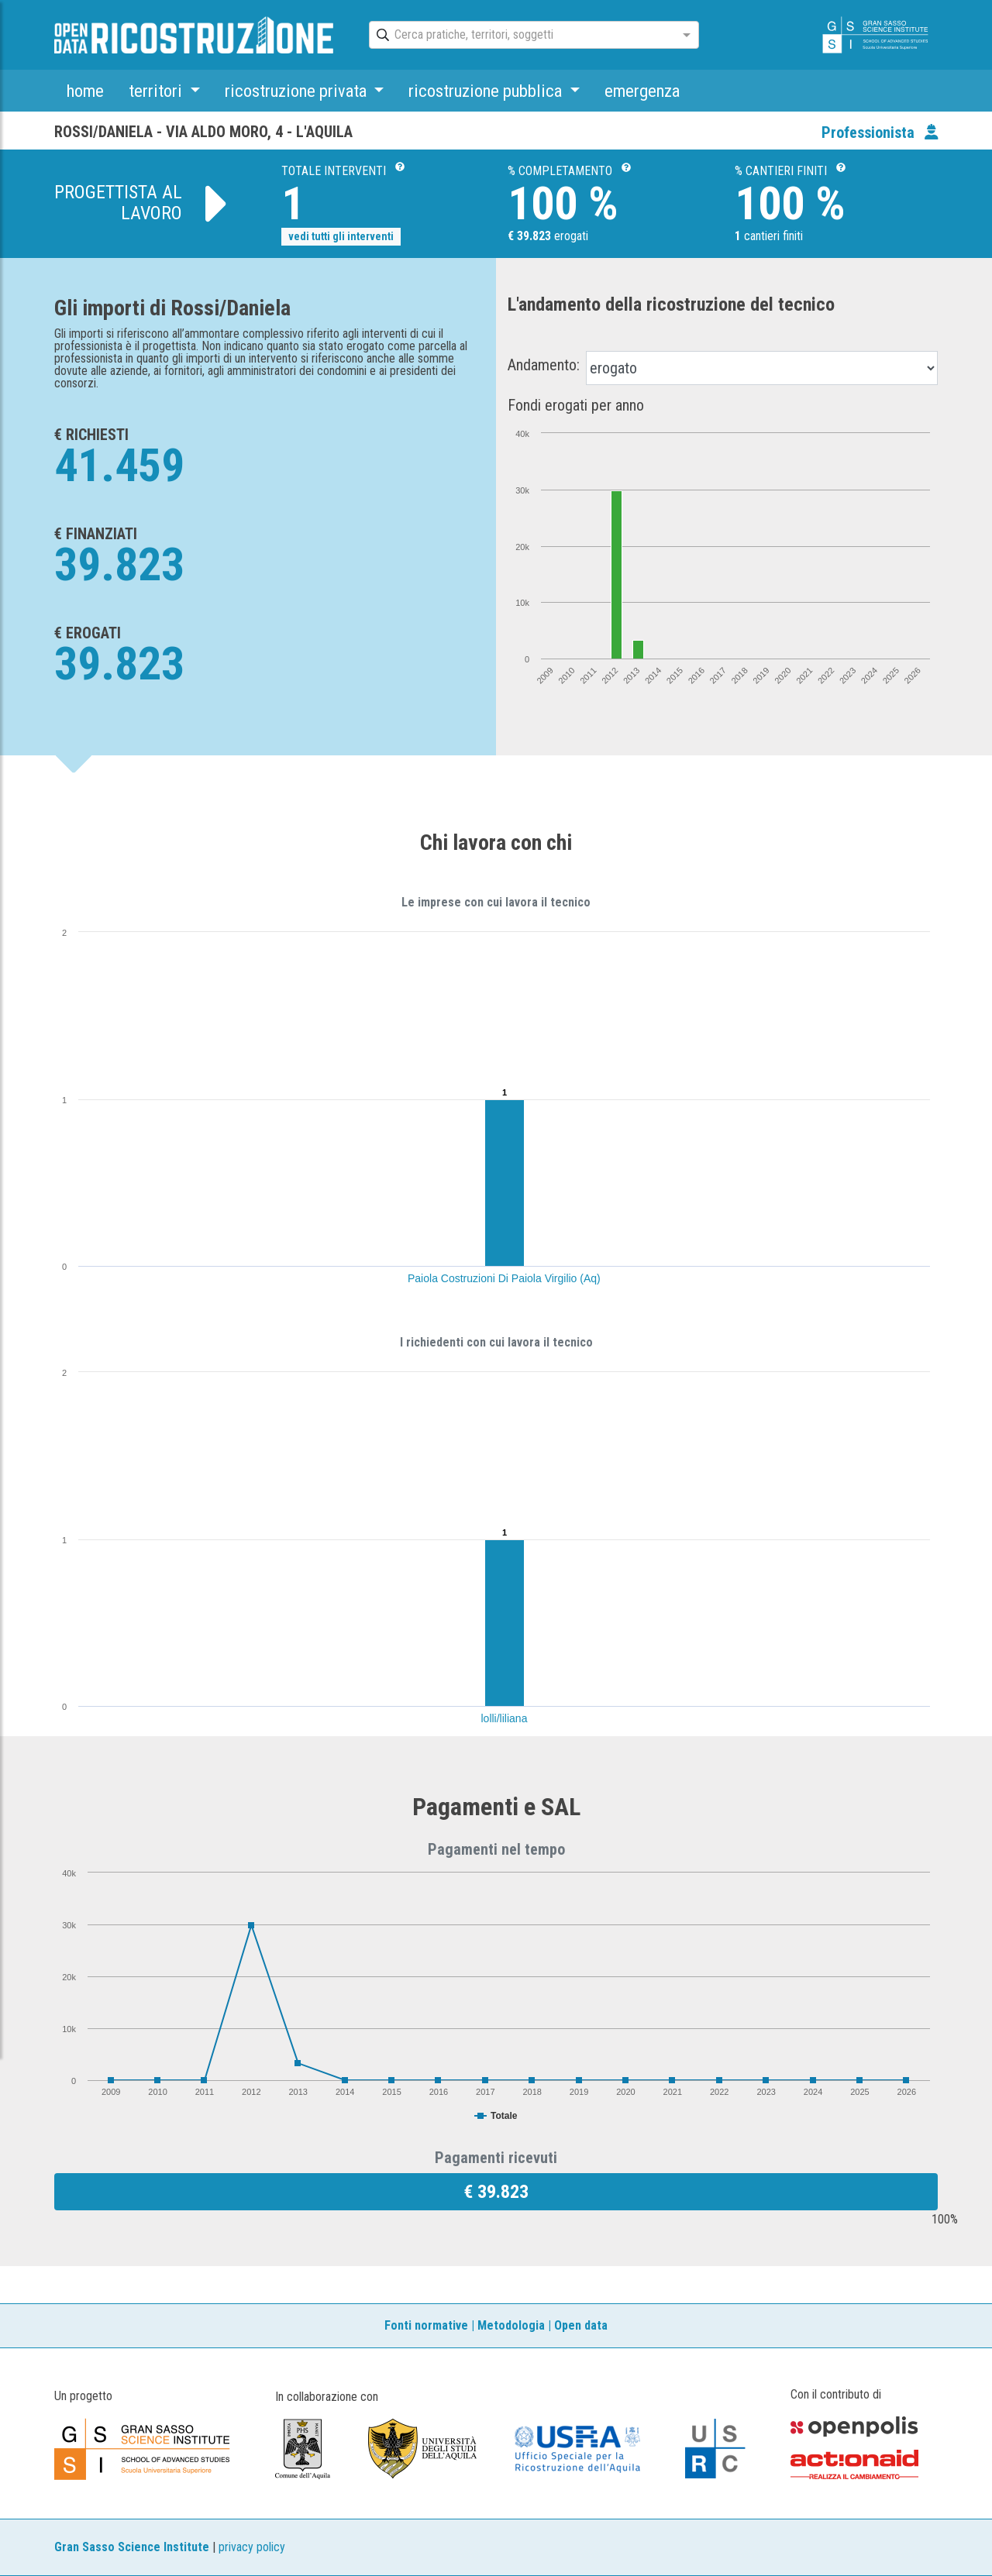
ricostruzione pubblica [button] (487, 91)
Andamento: (544, 365)
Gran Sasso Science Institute (131, 2547)
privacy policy (252, 2547)
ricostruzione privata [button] (297, 91)
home (85, 91)
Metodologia (511, 2325)
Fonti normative (426, 2325)
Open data (581, 2325)
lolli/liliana (504, 1718)
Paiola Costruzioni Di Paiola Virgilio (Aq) (504, 1278)
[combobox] (520, 36)
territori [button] (157, 91)
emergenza (642, 91)
